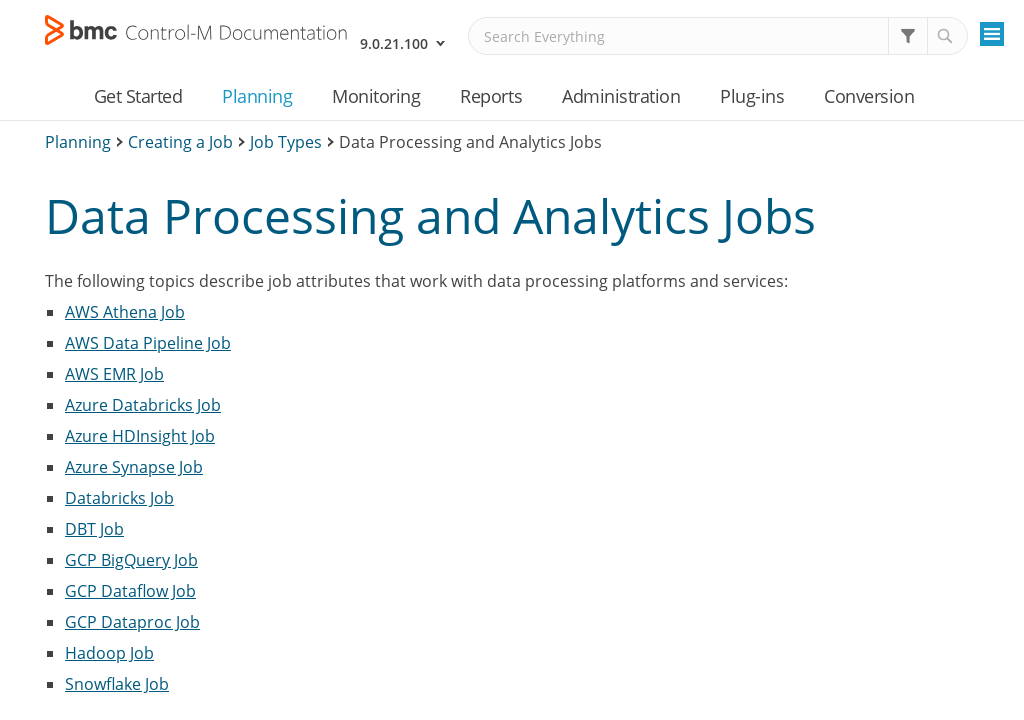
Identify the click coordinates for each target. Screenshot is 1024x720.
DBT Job (94, 529)
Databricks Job (119, 498)
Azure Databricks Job (143, 405)
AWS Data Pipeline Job (148, 343)
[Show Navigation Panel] (992, 34)
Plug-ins (752, 96)
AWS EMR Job (114, 374)
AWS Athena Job (125, 312)
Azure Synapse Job (134, 467)
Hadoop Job (109, 653)
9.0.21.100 (394, 43)
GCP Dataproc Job (132, 622)
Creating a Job (180, 142)
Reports (491, 96)
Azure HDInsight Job (140, 436)
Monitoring (376, 96)
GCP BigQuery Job (131, 560)
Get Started (138, 96)
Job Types (286, 142)
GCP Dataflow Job (130, 591)
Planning (257, 96)
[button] (908, 36)
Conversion (869, 96)
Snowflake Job (117, 684)
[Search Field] (718, 36)
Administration (621, 96)
